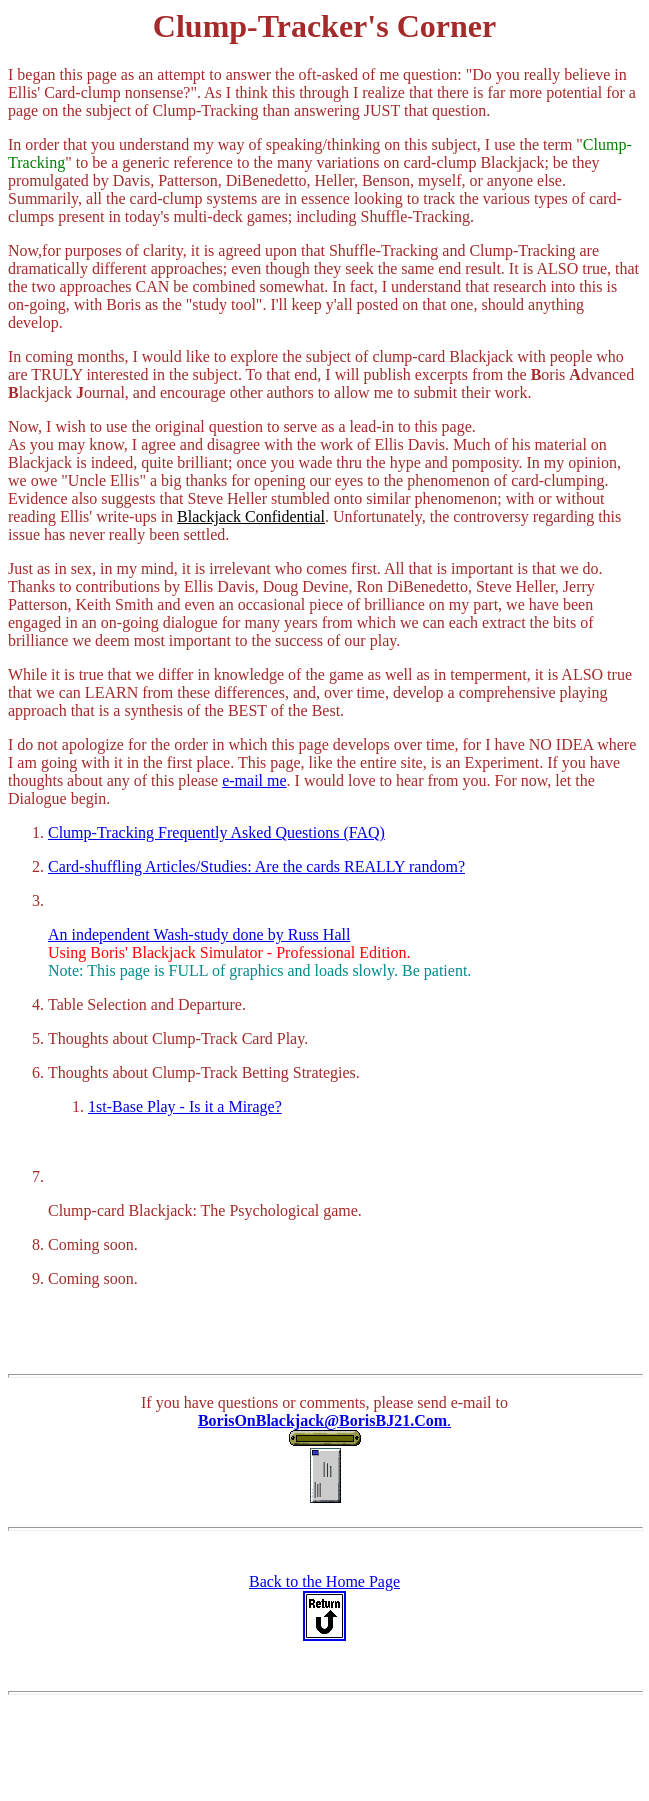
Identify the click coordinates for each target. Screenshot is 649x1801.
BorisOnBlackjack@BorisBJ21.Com (322, 1420)
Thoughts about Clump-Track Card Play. (178, 1038)
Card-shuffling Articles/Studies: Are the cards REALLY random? (256, 866)
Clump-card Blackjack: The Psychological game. (205, 1210)
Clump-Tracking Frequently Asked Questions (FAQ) (216, 832)
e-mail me (254, 780)
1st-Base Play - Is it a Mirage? (185, 1106)
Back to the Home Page (324, 1581)
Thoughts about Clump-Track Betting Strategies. (204, 1072)
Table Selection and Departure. (147, 1004)
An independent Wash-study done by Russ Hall (199, 934)
